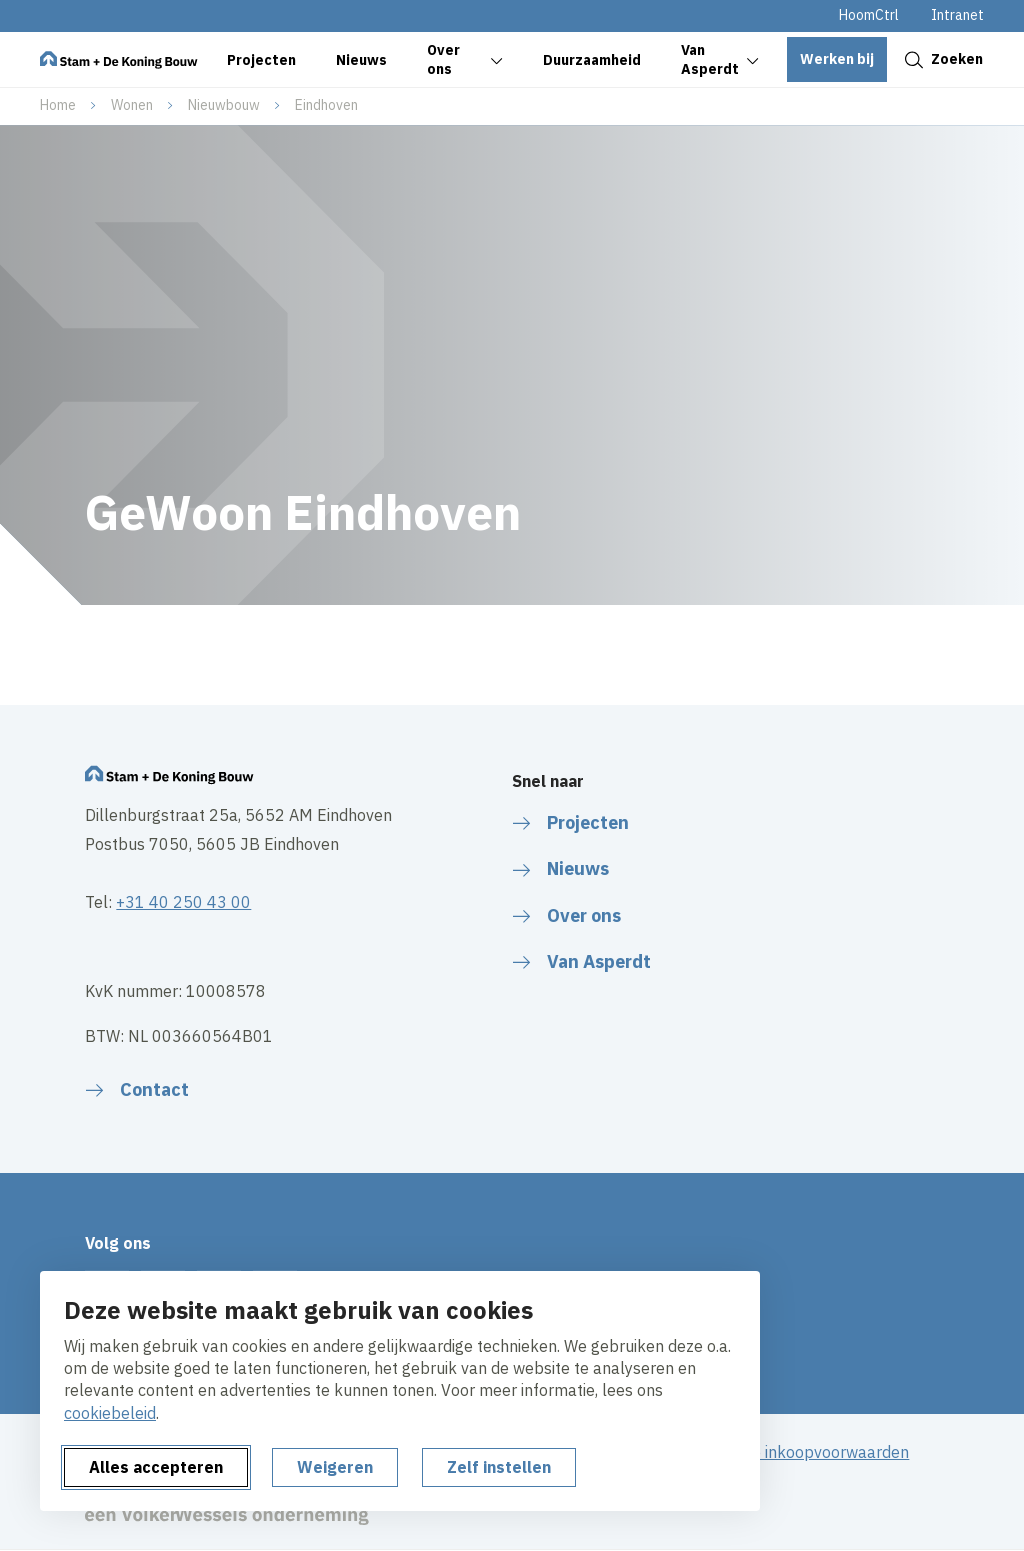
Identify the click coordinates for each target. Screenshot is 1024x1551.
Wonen (132, 105)
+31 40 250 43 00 (183, 902)
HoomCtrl (869, 15)
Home (58, 105)
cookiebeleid (110, 1413)
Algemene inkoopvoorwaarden (798, 1452)
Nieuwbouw (224, 105)
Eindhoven (326, 105)
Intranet (957, 15)
